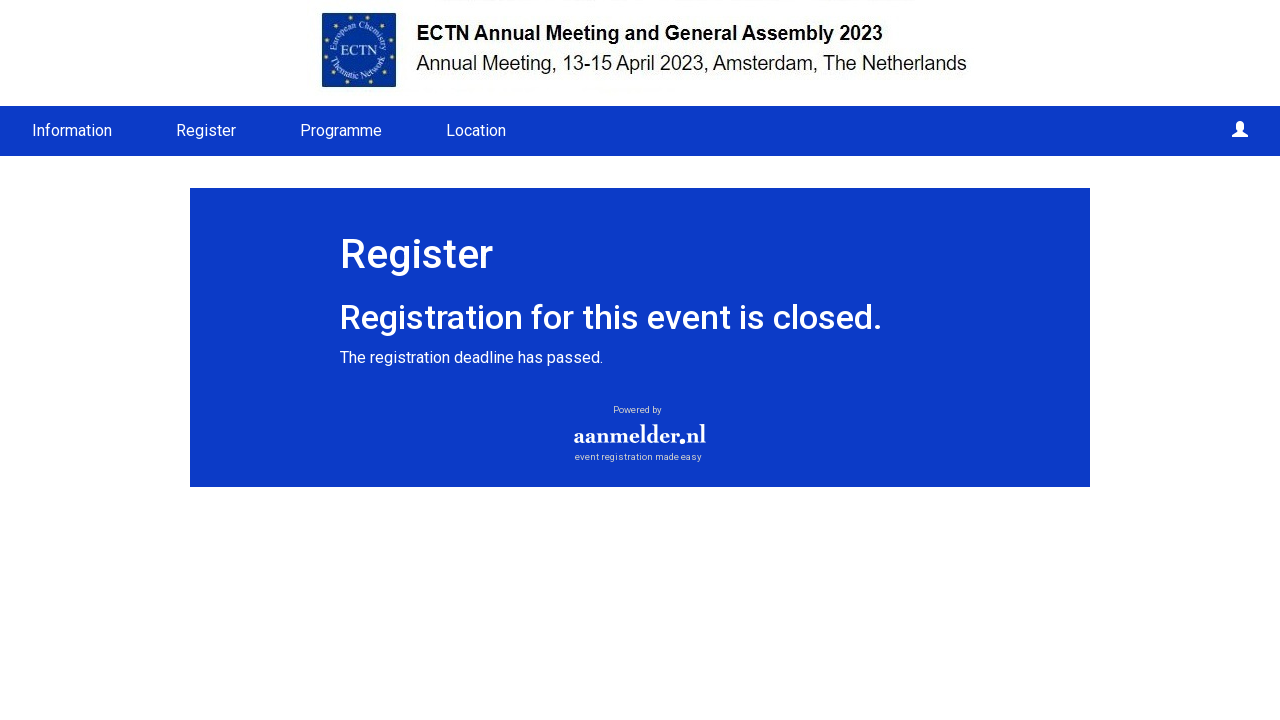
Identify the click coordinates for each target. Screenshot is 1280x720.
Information (72, 130)
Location (476, 130)
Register (206, 130)
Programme (341, 130)
